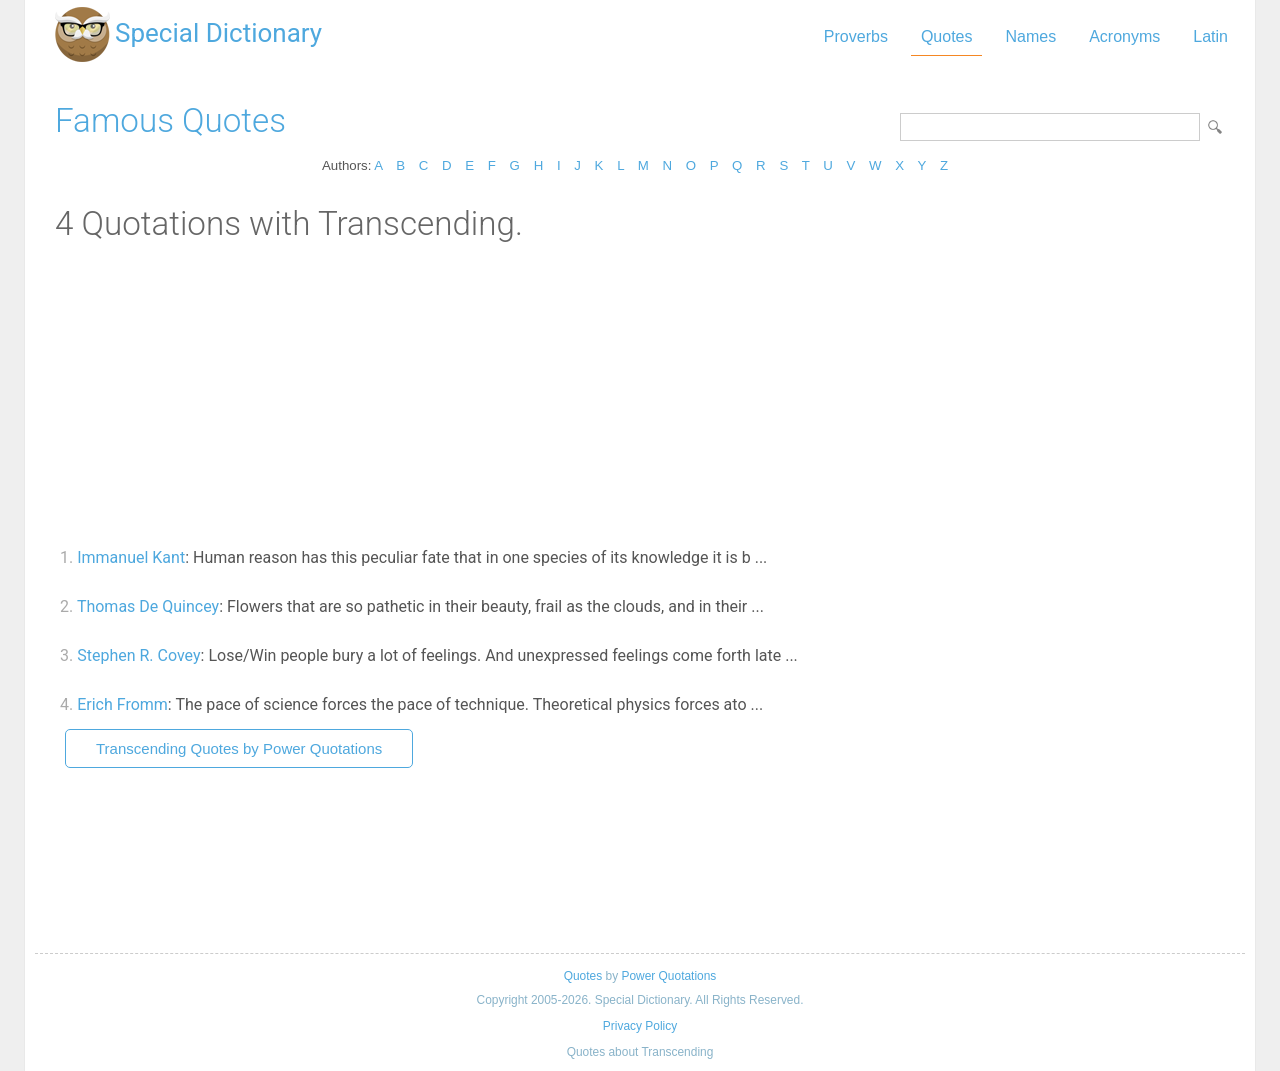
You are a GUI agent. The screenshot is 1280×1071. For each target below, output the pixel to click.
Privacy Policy (640, 1026)
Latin (1210, 36)
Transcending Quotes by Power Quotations (239, 748)
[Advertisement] (640, 393)
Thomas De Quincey (148, 606)
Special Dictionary (218, 33)
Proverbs (856, 36)
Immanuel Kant (131, 557)
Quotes (947, 36)
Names (1030, 36)
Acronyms (1124, 36)
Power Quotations (668, 976)
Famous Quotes (170, 120)
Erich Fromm (122, 704)
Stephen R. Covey (138, 655)
